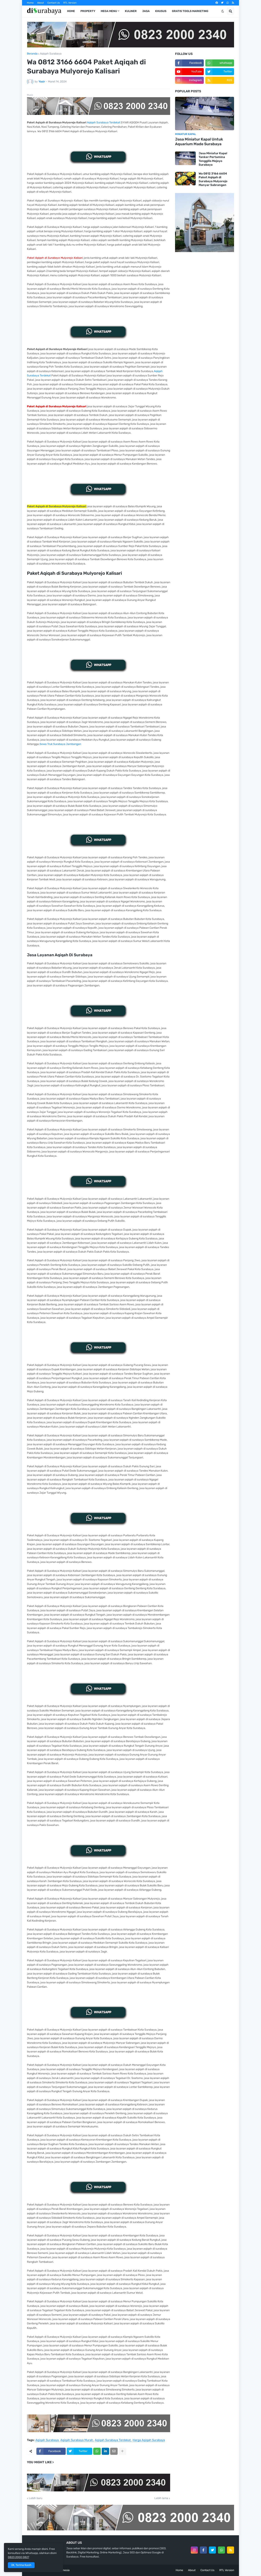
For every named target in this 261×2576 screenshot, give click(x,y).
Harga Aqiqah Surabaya (149, 2440)
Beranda (32, 53)
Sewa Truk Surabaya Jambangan (60, 744)
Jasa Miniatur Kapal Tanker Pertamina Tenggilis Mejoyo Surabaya (213, 159)
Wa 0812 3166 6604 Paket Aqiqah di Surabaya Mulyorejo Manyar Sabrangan (213, 179)
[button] (222, 11)
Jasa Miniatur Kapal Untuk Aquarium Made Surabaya (199, 141)
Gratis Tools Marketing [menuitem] (190, 11)
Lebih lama (161, 2498)
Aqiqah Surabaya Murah (76, 2440)
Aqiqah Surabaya (51, 53)
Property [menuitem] (87, 11)
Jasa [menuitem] (146, 11)
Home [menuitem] (71, 11)
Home (30, 2)
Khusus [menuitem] (160, 11)
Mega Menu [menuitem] (109, 11)
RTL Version (70, 2)
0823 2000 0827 (18, 2557)
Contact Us (53, 2)
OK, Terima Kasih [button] (21, 2565)
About (40, 2)
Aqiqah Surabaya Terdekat (103, 122)
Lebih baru (35, 2498)
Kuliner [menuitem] (131, 11)
